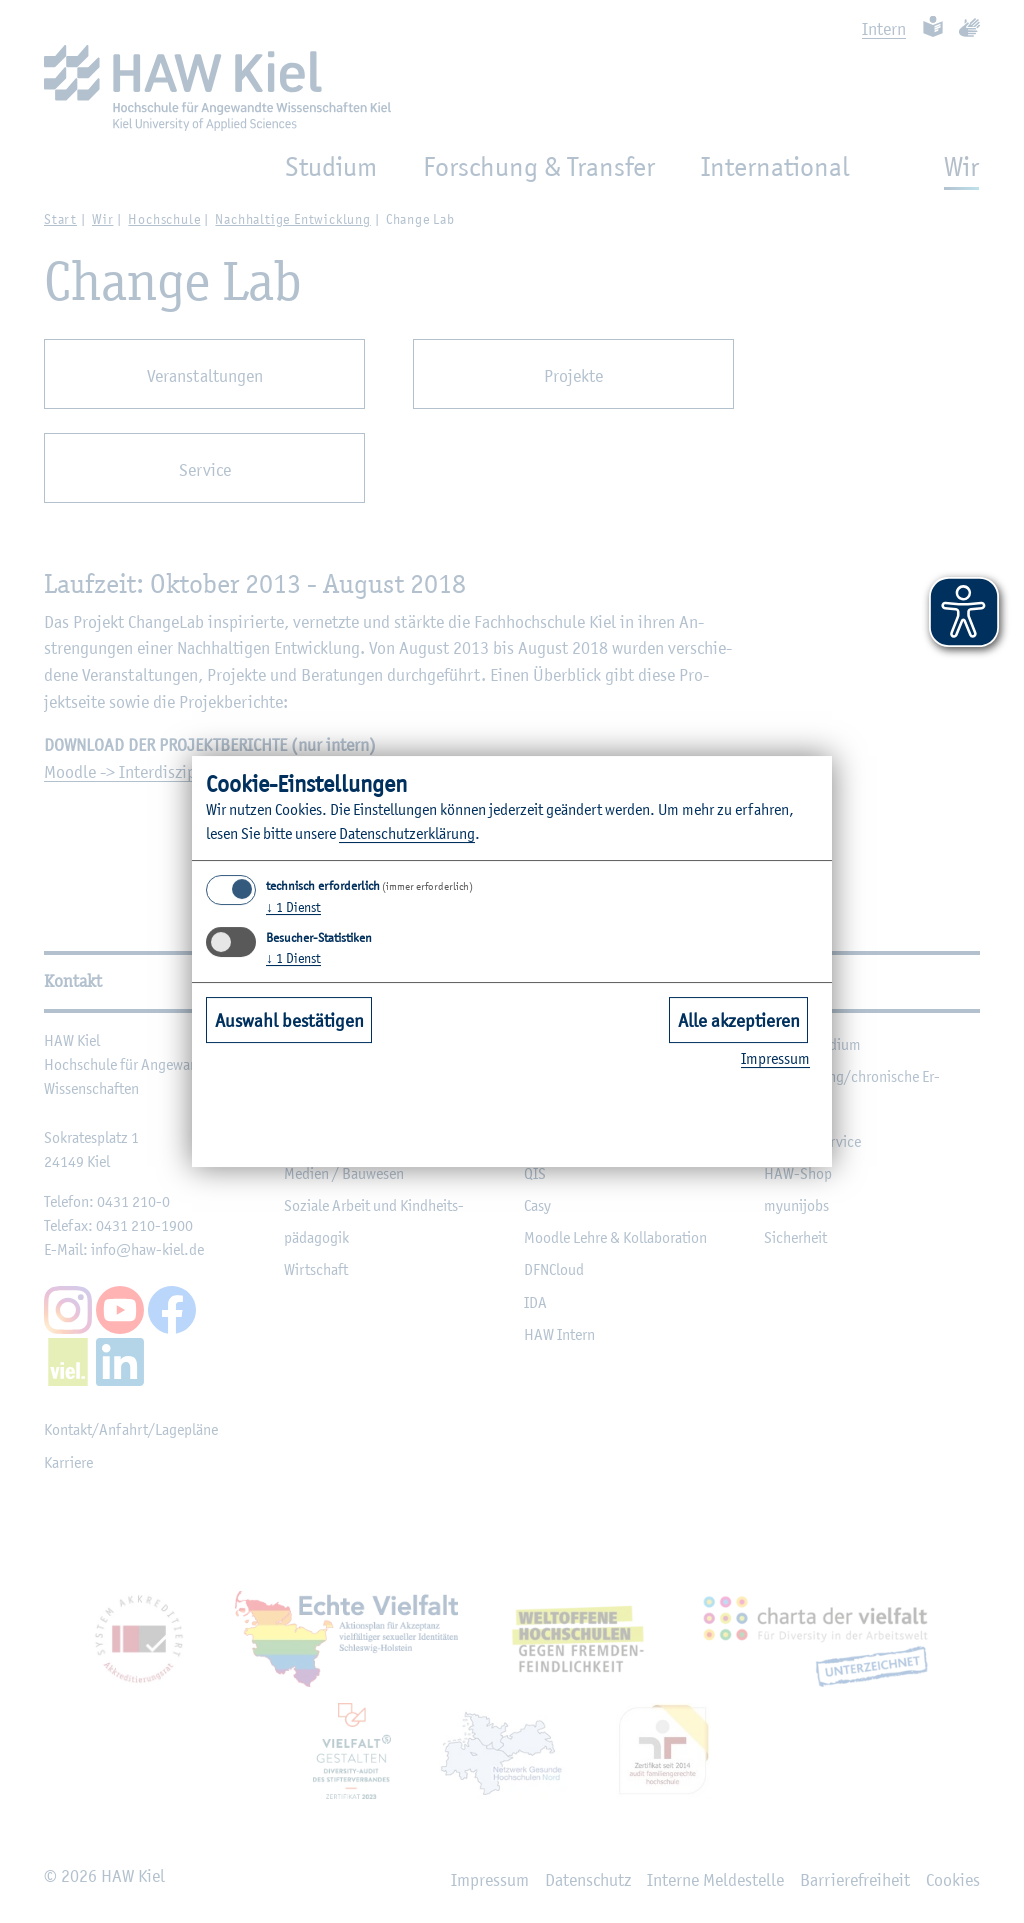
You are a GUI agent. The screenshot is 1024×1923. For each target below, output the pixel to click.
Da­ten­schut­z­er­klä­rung (407, 833)
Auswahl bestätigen (289, 1020)
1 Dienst (293, 907)
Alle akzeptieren (739, 1020)
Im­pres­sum (775, 1058)
